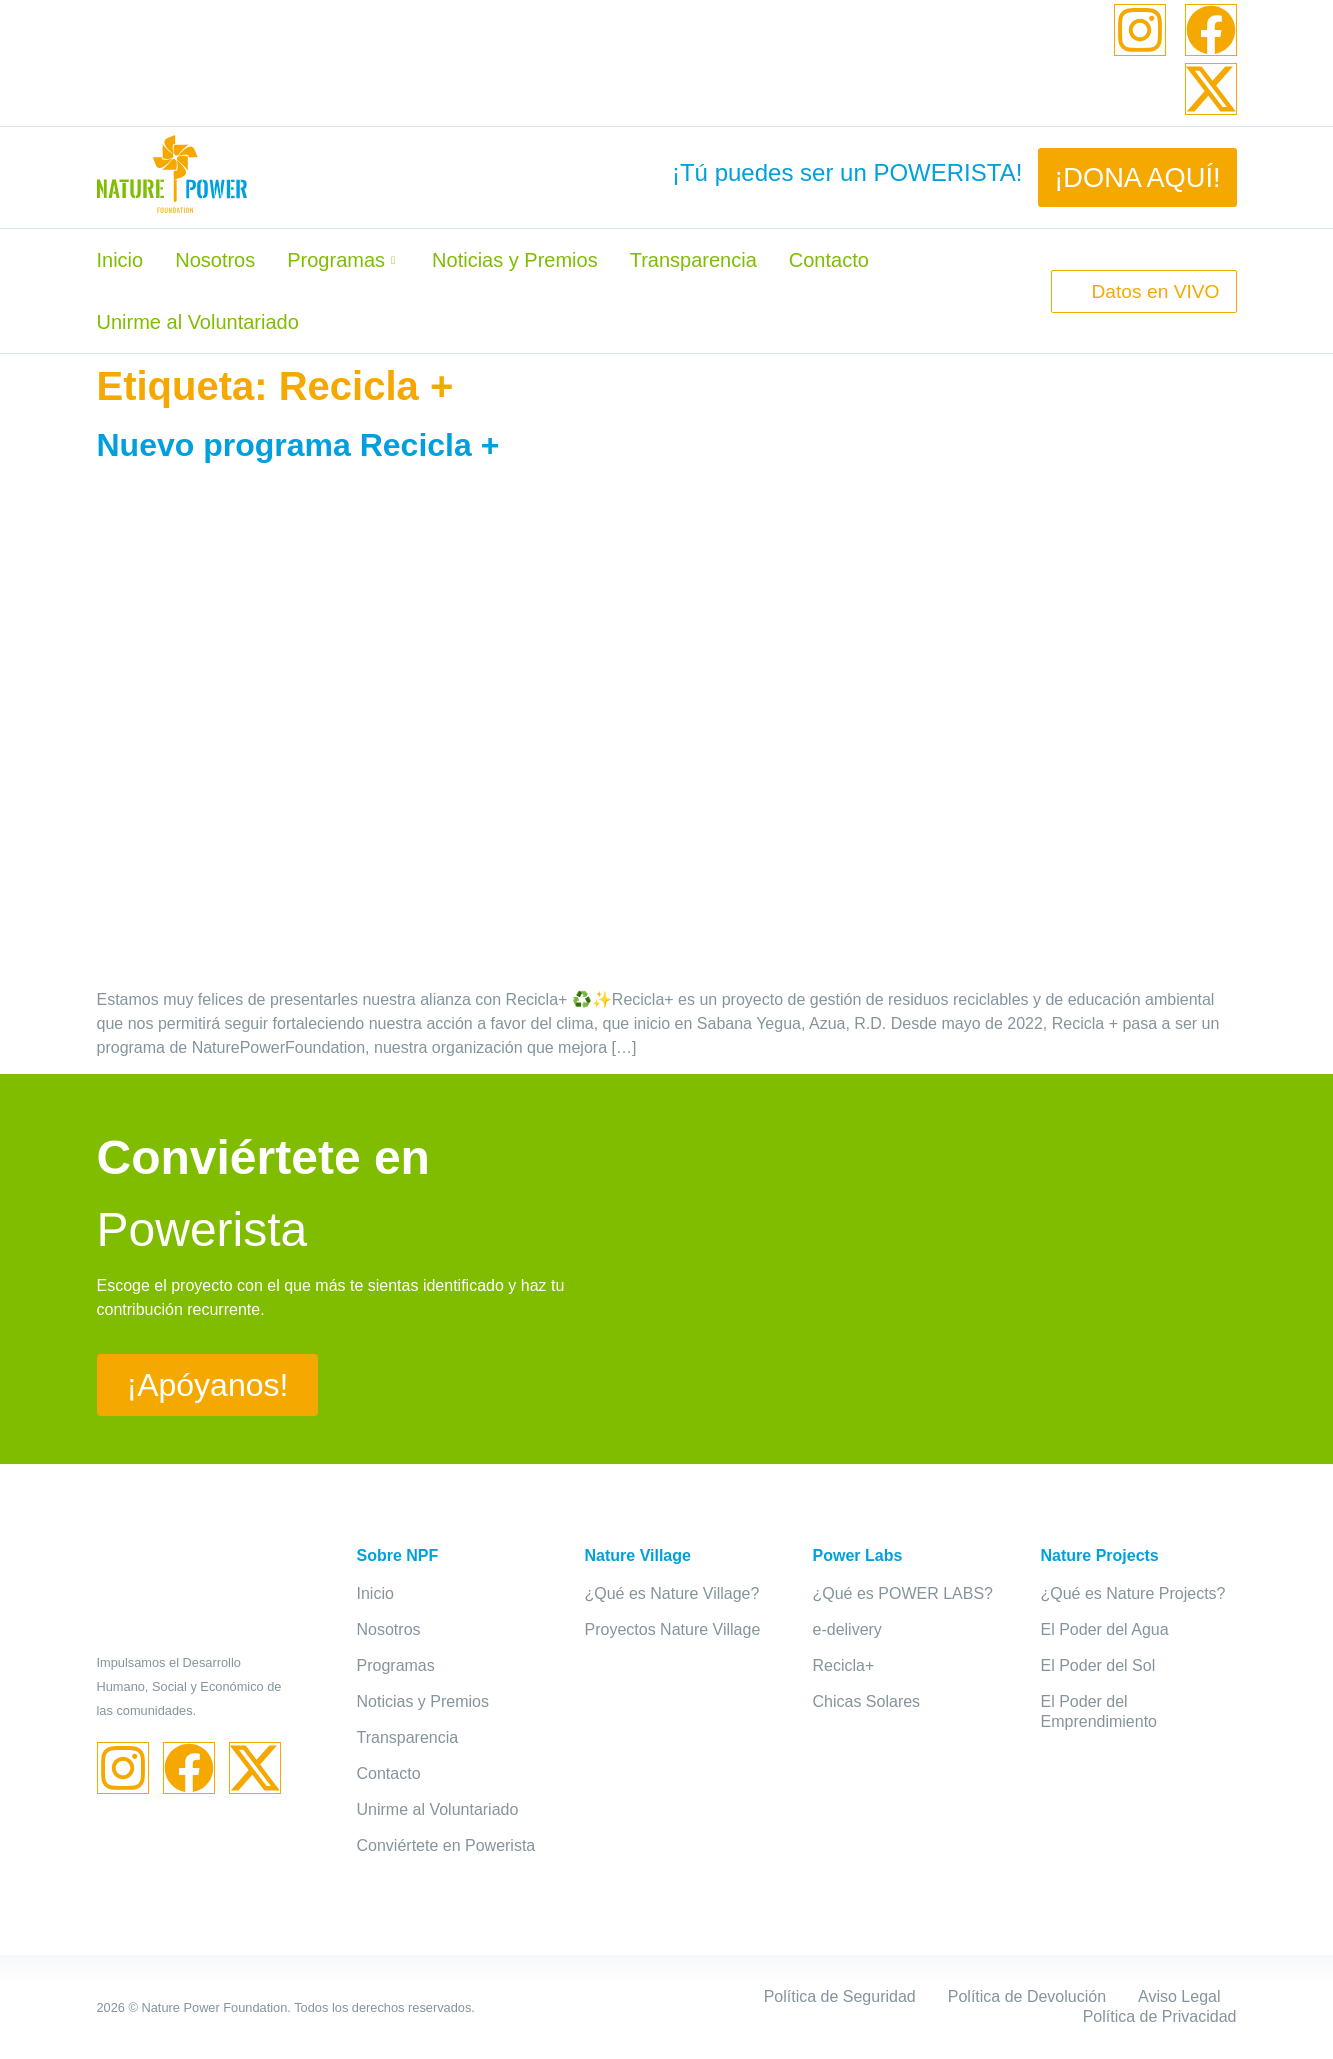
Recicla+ (844, 1665)
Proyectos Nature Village (673, 1629)
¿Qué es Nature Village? (672, 1593)
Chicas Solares (867, 1701)
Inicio (120, 260)
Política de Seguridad (840, 1996)
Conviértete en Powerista (446, 1845)
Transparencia (693, 260)
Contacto (829, 260)
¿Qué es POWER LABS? (903, 1593)
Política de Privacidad (1160, 2016)
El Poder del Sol (1098, 1665)
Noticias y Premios (515, 260)
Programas (343, 260)
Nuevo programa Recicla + (298, 445)
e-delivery (847, 1629)
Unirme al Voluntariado (198, 322)
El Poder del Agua (1105, 1629)
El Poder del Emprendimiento (1099, 1711)
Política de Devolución (1027, 1996)
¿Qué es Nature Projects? (1133, 1593)
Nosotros (215, 260)
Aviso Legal (1179, 1996)
